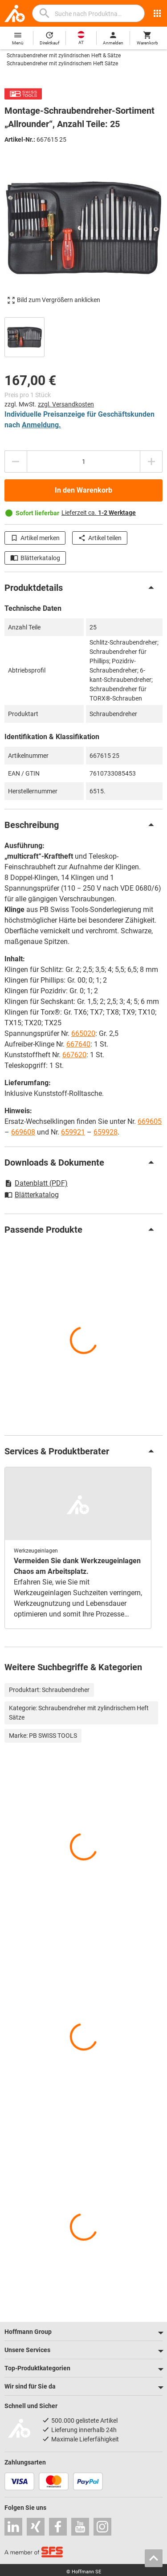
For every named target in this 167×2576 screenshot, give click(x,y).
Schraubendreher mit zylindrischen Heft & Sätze (64, 55)
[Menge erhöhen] (151, 461)
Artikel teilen (100, 538)
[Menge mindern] (15, 461)
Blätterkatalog (35, 558)
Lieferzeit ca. (98, 512)
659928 (106, 1132)
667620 (74, 1055)
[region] (83, 336)
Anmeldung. (41, 425)
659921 (73, 1132)
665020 (83, 1033)
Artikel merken (35, 538)
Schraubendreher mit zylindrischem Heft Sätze (62, 63)
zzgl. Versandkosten (66, 404)
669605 (150, 1121)
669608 (23, 1132)
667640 (78, 1044)
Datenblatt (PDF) (36, 1183)
